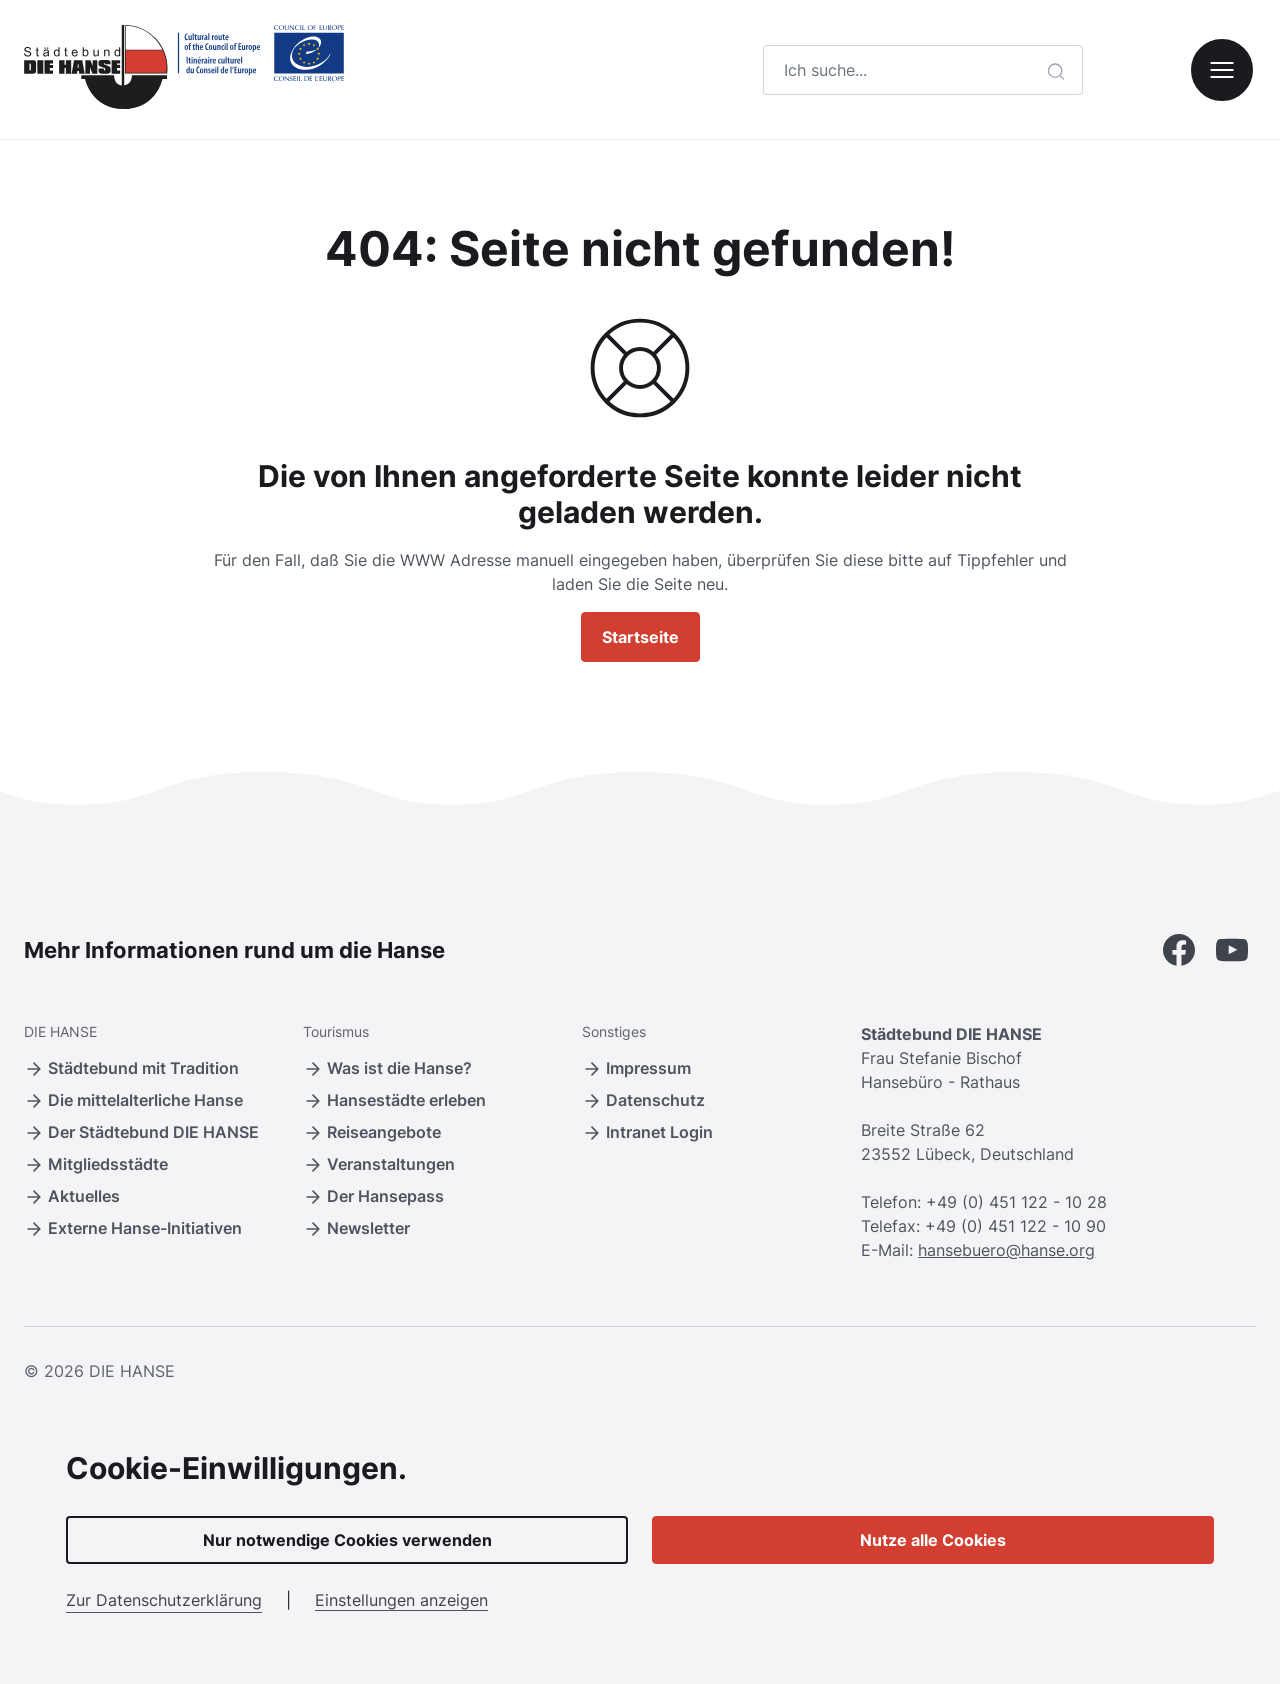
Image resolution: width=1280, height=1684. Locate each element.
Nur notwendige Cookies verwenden (347, 1540)
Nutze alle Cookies (933, 1540)
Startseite (640, 637)
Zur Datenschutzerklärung (164, 1600)
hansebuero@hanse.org (1006, 1250)
